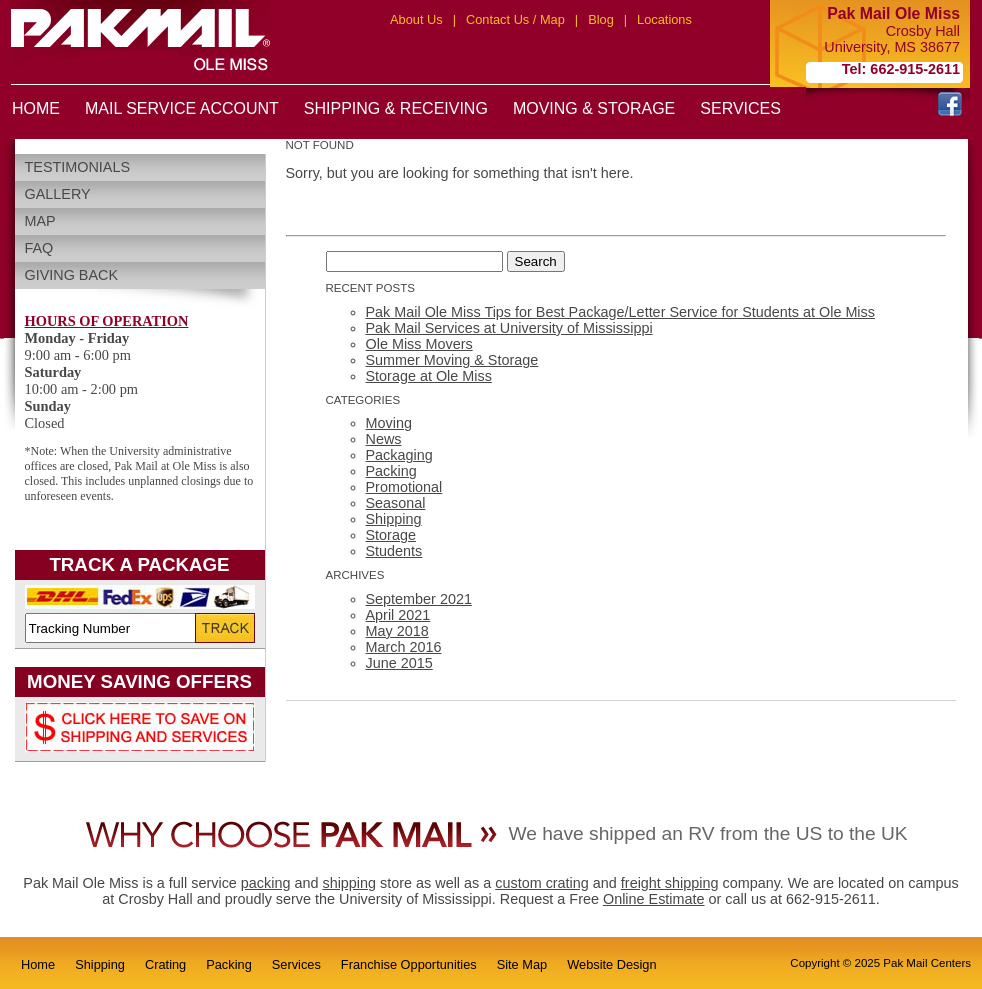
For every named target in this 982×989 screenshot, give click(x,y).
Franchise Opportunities (409, 964)
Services (296, 964)
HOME (36, 108)
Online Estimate (654, 899)
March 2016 (404, 647)
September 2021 (419, 599)
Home (38, 964)
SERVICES (740, 108)
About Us (416, 19)
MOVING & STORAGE (594, 108)
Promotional (404, 487)
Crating (165, 964)
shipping (349, 883)
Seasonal (396, 503)
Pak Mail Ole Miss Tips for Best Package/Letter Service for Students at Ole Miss (620, 312)
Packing (391, 471)
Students (394, 551)
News (384, 439)
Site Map (522, 964)
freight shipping (670, 883)
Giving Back (72, 275)
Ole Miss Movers (419, 344)
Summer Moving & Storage (452, 360)
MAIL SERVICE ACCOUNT (182, 108)
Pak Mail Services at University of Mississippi (509, 328)
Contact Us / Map (515, 19)
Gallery (58, 194)
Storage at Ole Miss (429, 376)
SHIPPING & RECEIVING (396, 108)
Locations (664, 19)
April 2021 (398, 615)
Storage (391, 535)
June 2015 (399, 663)
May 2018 (397, 631)
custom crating (542, 883)
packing (266, 883)
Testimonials (78, 167)
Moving (389, 423)
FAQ (39, 248)
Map (40, 221)
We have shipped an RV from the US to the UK (707, 833)
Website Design (611, 964)
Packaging (399, 455)
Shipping (394, 519)
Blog (601, 19)
